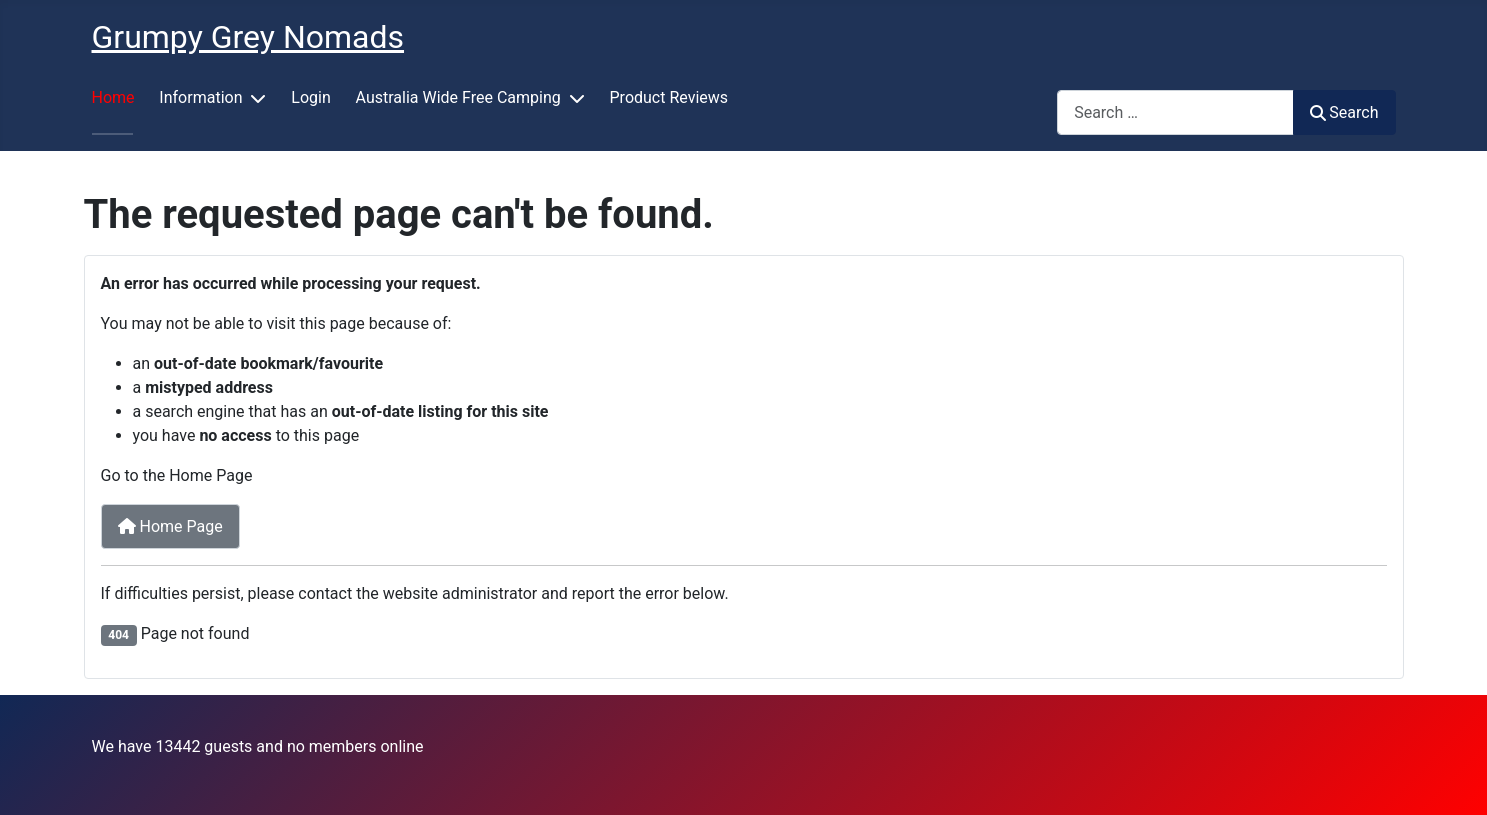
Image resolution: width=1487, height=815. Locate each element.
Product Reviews (669, 97)
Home (113, 97)
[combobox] (1175, 112)
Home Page (170, 526)
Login (310, 97)
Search (1344, 112)
